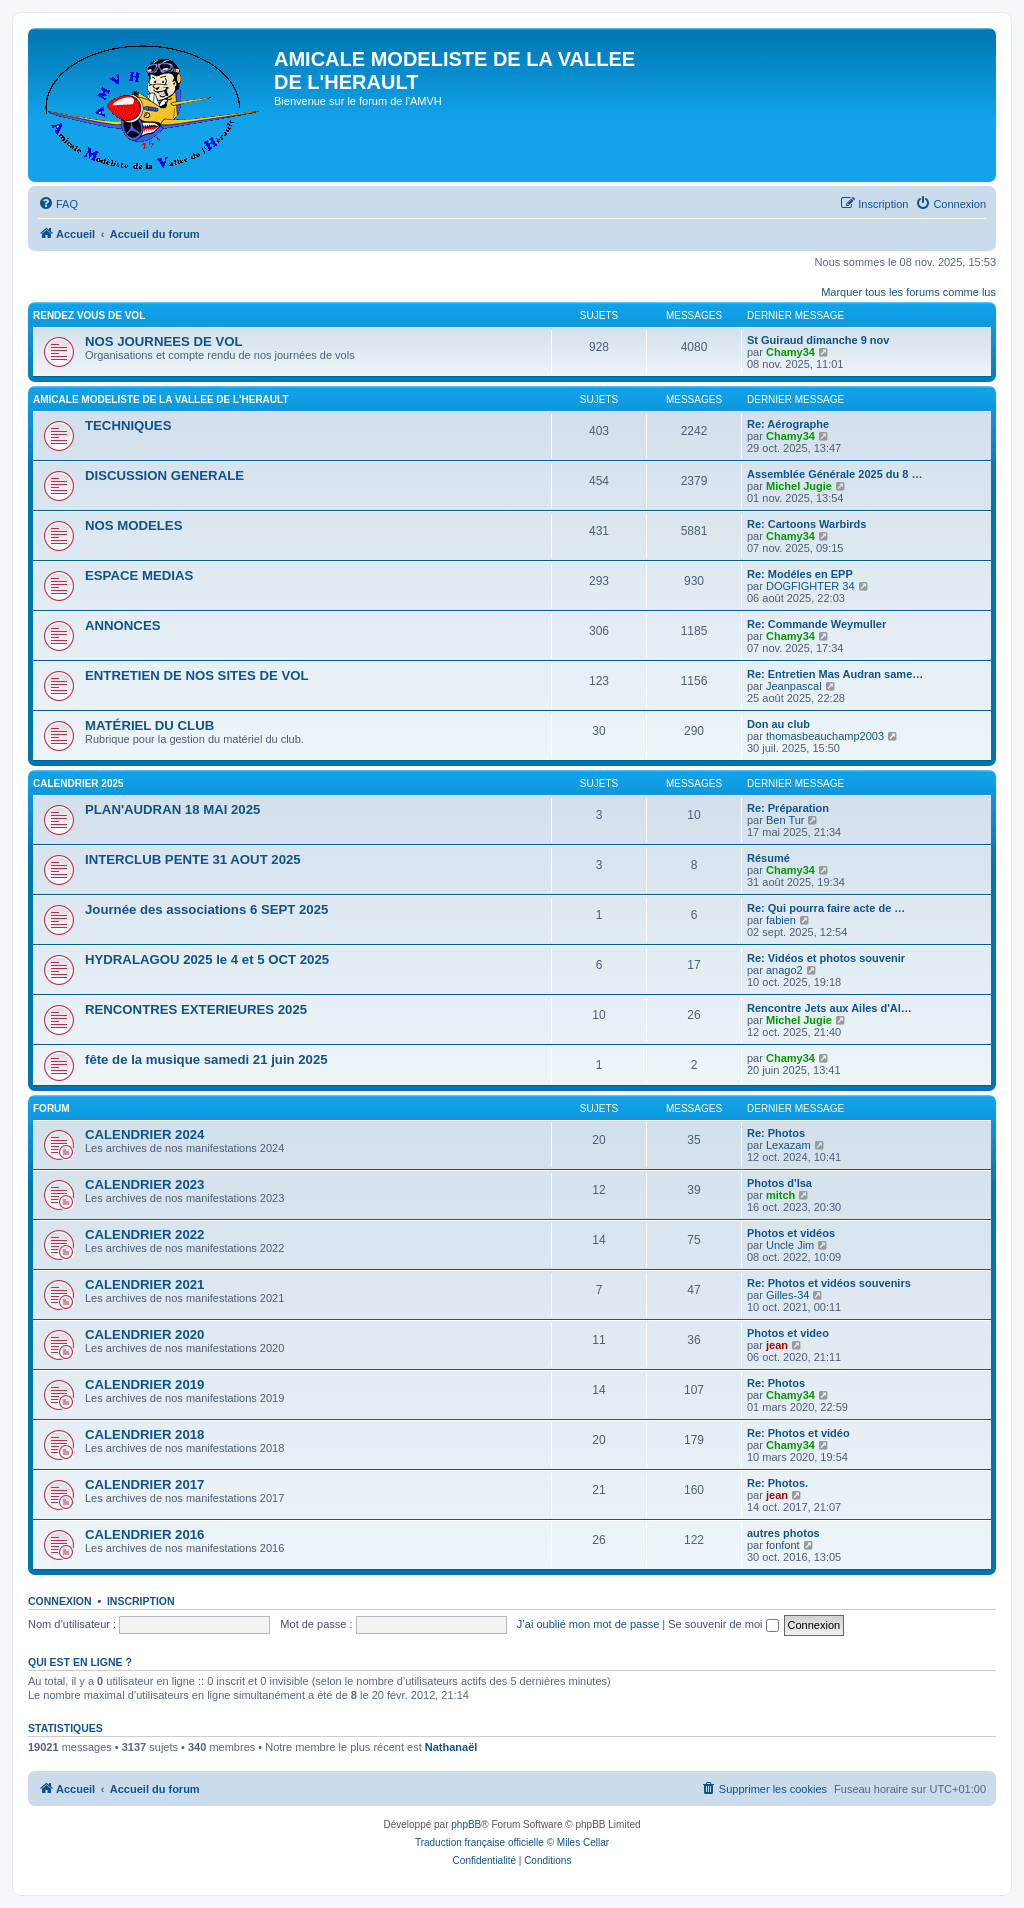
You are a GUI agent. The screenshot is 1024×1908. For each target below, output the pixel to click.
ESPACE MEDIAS (139, 575)
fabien (781, 920)
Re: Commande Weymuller (816, 624)
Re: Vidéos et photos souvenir (826, 958)
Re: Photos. (777, 1483)
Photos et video (788, 1333)
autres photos (783, 1533)
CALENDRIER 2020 (144, 1334)
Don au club (778, 724)
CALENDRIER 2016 (144, 1534)
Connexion (60, 1601)
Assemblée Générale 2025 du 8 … (834, 474)
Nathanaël (451, 1747)
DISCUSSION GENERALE (164, 475)
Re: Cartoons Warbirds (806, 524)
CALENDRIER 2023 (144, 1184)
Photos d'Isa (779, 1183)
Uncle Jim (790, 1245)
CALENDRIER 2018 (144, 1434)
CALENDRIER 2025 (78, 783)
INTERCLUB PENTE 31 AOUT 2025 (193, 859)
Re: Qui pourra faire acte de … (826, 908)
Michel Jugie (799, 486)
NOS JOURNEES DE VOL (164, 341)
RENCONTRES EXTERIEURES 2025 (196, 1009)
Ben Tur (785, 820)
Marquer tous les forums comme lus (908, 292)
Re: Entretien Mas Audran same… (835, 674)
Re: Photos (776, 1133)
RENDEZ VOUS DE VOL (89, 315)
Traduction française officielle (479, 1842)
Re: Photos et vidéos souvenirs (829, 1283)
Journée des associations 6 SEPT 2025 (206, 909)
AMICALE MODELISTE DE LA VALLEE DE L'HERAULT (161, 399)
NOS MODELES (133, 525)
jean (777, 1345)
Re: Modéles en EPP (800, 574)
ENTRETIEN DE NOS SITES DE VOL (197, 675)
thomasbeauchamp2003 (825, 736)
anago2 (784, 970)
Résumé (768, 858)
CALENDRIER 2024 (144, 1134)
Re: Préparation (788, 808)
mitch (780, 1195)
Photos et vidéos (791, 1233)
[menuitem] (58, 204)
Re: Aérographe (788, 424)
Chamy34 (790, 352)
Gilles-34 (787, 1295)
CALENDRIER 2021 (144, 1284)
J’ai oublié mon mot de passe (588, 1624)
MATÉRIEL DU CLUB (149, 725)
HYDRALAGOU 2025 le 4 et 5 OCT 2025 (207, 959)
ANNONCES (122, 625)
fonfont (783, 1545)
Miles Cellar (583, 1842)
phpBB (466, 1824)
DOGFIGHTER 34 (810, 586)
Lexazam (788, 1145)
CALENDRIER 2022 (144, 1234)
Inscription (141, 1601)
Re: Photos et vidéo (798, 1433)
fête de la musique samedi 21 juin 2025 (206, 1059)
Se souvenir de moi (723, 1624)
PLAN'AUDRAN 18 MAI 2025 (172, 809)
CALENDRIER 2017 (144, 1484)
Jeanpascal (794, 686)
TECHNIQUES (128, 425)
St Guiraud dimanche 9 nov (818, 340)
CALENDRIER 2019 (144, 1384)
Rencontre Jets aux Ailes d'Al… (829, 1008)
